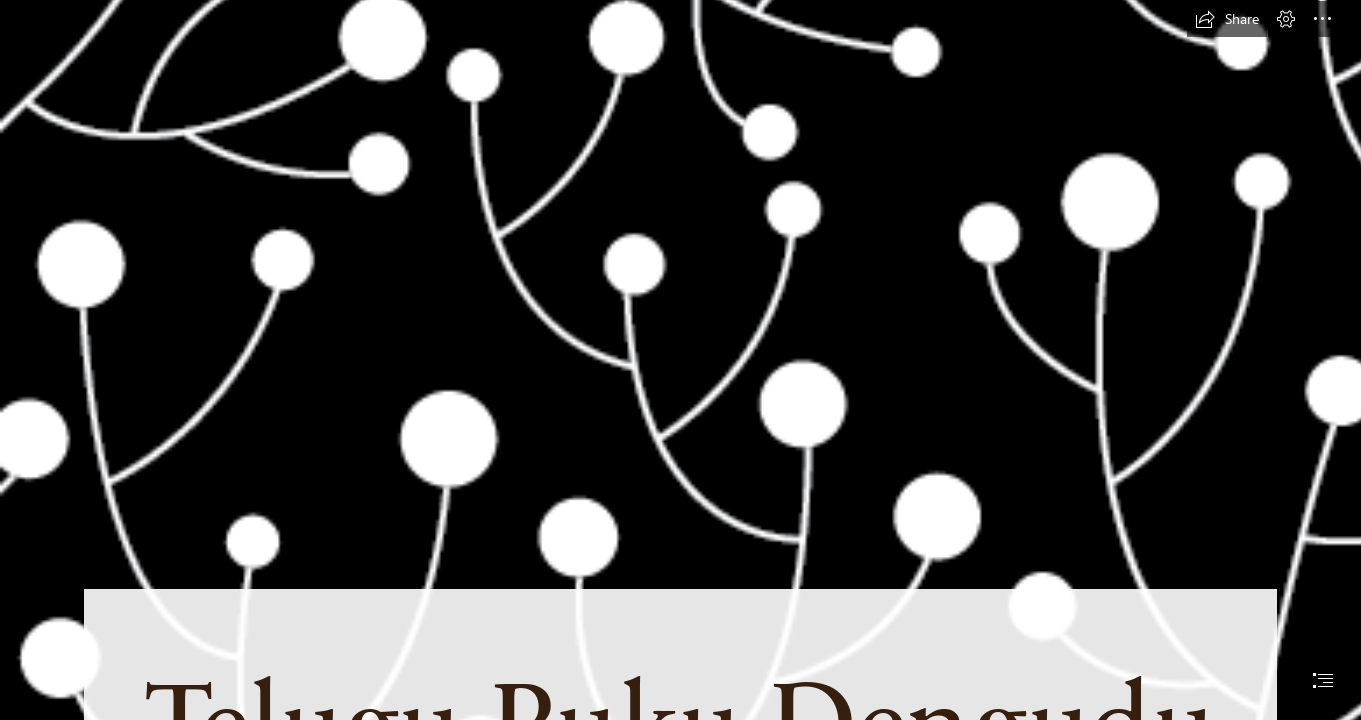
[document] (680, 360)
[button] (1227, 19)
